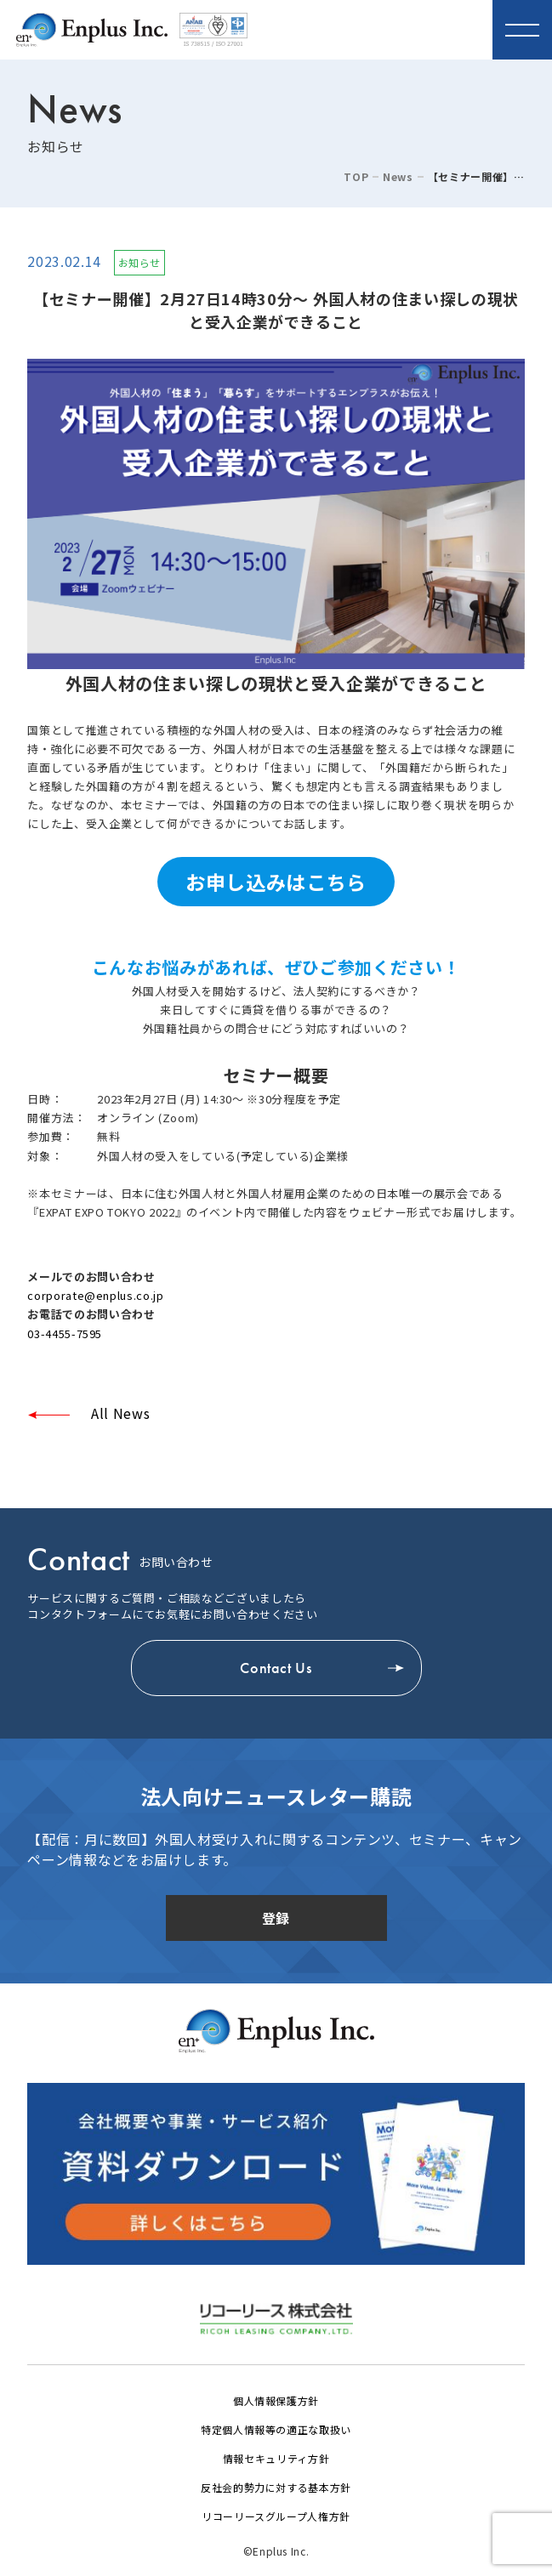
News (398, 177)
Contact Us (275, 1668)
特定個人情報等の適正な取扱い (276, 2429)
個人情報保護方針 (276, 2400)
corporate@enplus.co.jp (95, 1295)
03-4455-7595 (64, 1333)
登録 (276, 1918)
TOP (356, 177)
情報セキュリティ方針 (276, 2458)
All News (118, 1413)
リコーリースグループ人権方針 (276, 2516)
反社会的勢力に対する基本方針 (276, 2487)
